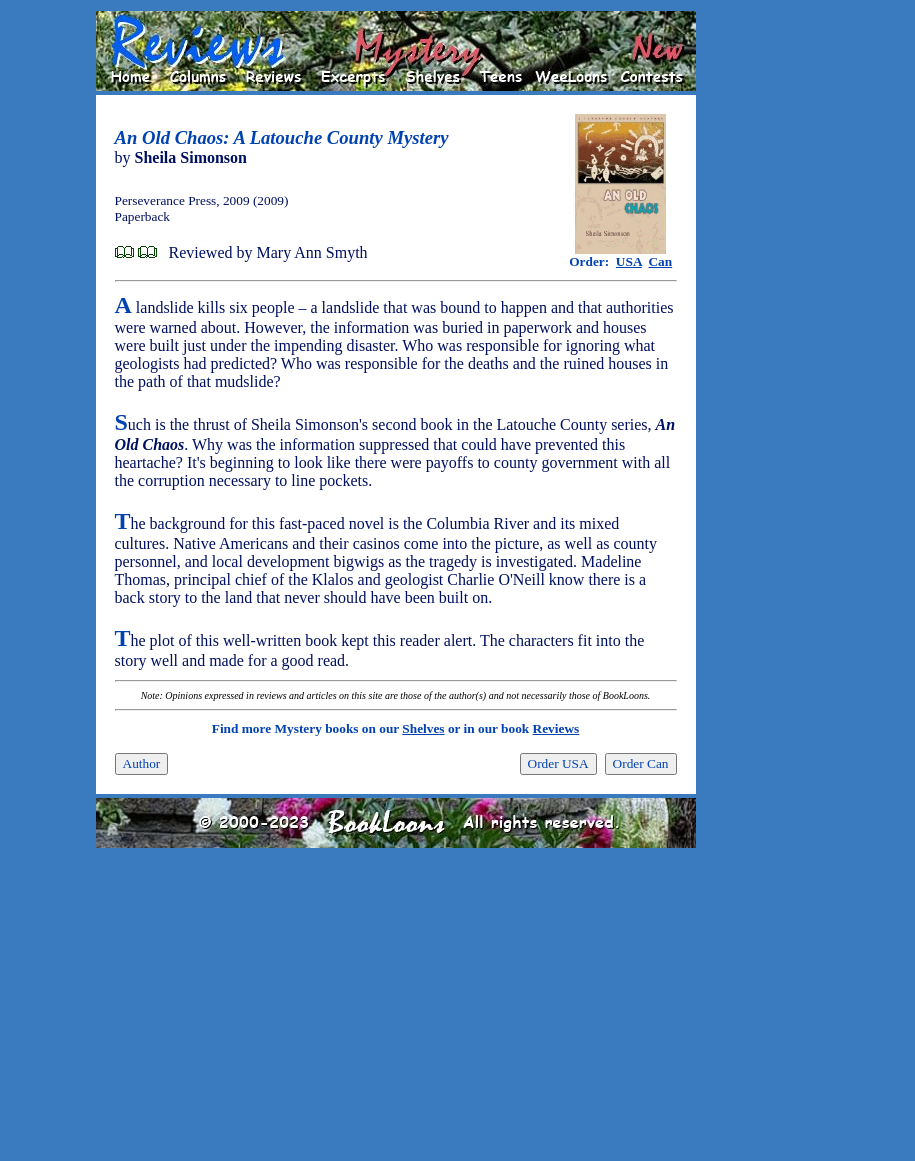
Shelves (423, 728)
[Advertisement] (760, 311)
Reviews (556, 728)
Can (660, 261)
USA (629, 261)
